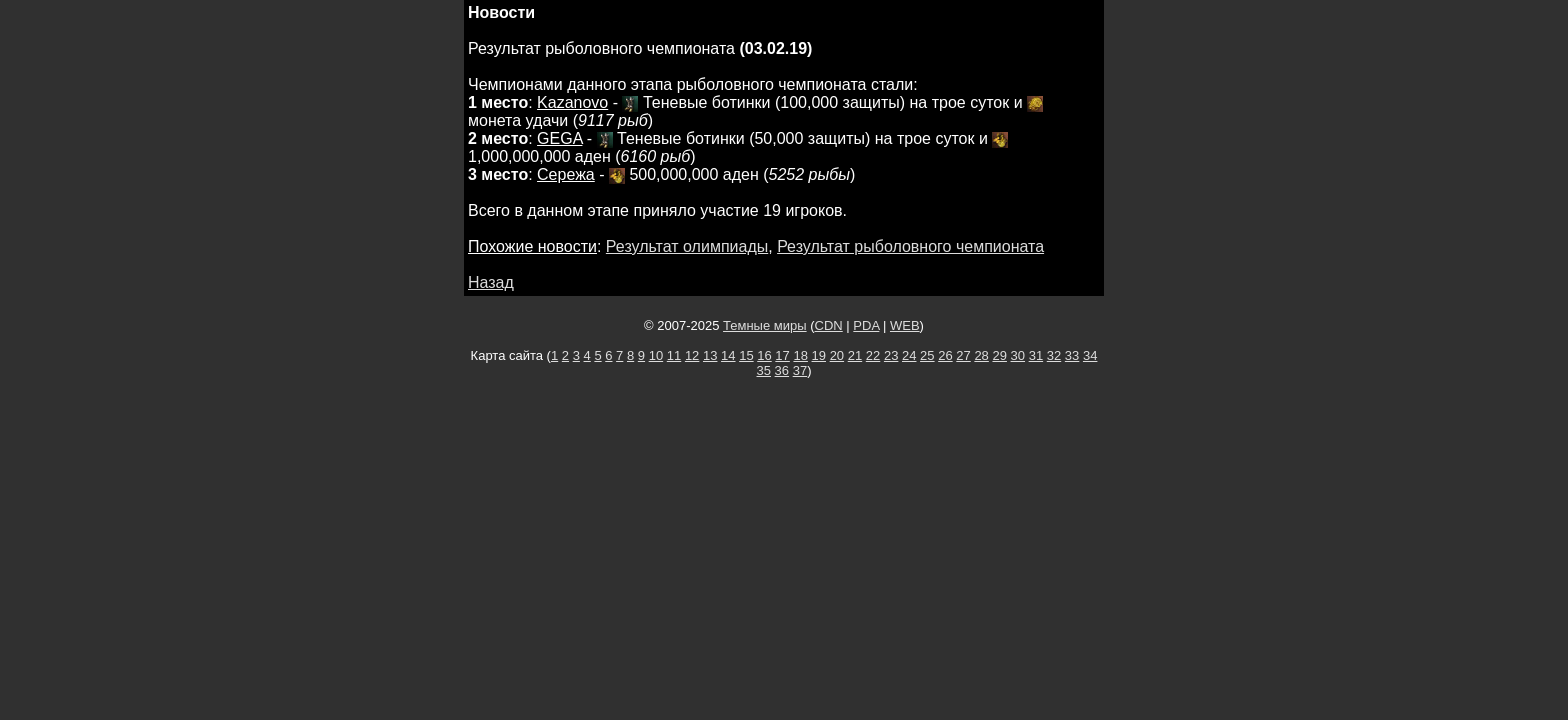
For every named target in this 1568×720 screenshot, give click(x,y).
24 (909, 355)
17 (782, 355)
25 (927, 355)
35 (764, 370)
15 (746, 355)
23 (891, 355)
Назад (491, 282)
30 (1018, 355)
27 (963, 355)
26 (945, 355)
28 (981, 355)
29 (999, 355)
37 (800, 370)
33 (1072, 355)
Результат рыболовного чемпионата (910, 246)
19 (819, 355)
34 (1090, 355)
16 (764, 355)
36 (782, 370)
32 (1054, 355)
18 (800, 355)
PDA (866, 325)
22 (873, 355)
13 (710, 355)
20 (837, 355)
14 (728, 355)
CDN (829, 325)
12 (692, 355)
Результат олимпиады (687, 246)
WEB (905, 325)
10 (656, 355)
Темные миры (765, 325)
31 (1036, 355)
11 (674, 355)
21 (855, 355)
